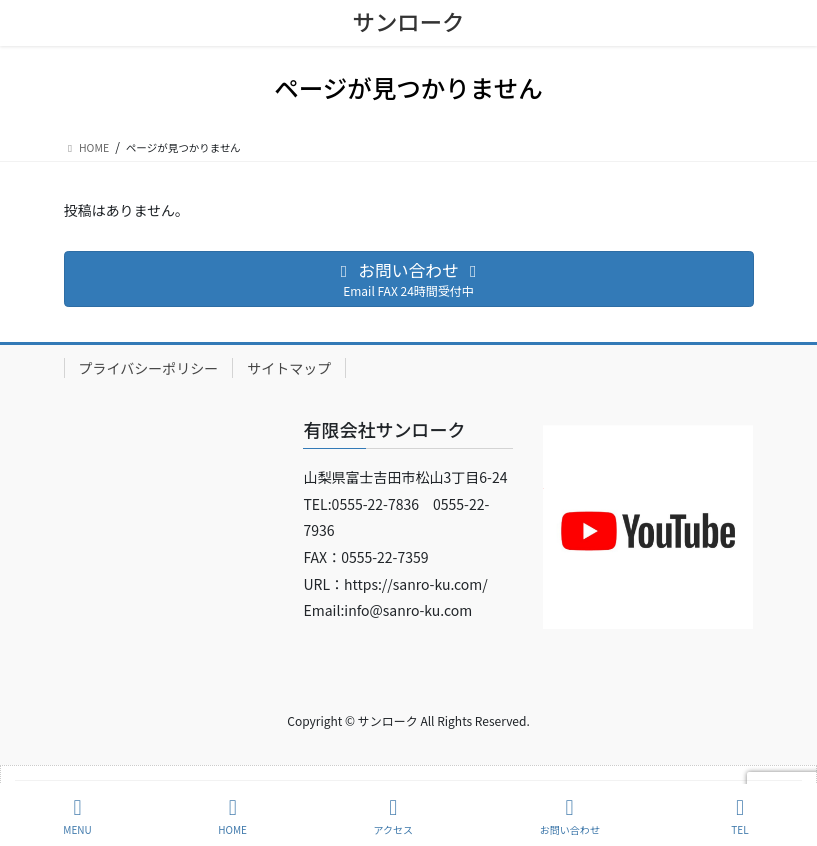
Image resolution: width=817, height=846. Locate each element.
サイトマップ (289, 368)
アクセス (394, 816)
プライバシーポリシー (149, 368)
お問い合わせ (570, 816)
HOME (232, 816)
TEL (740, 816)
